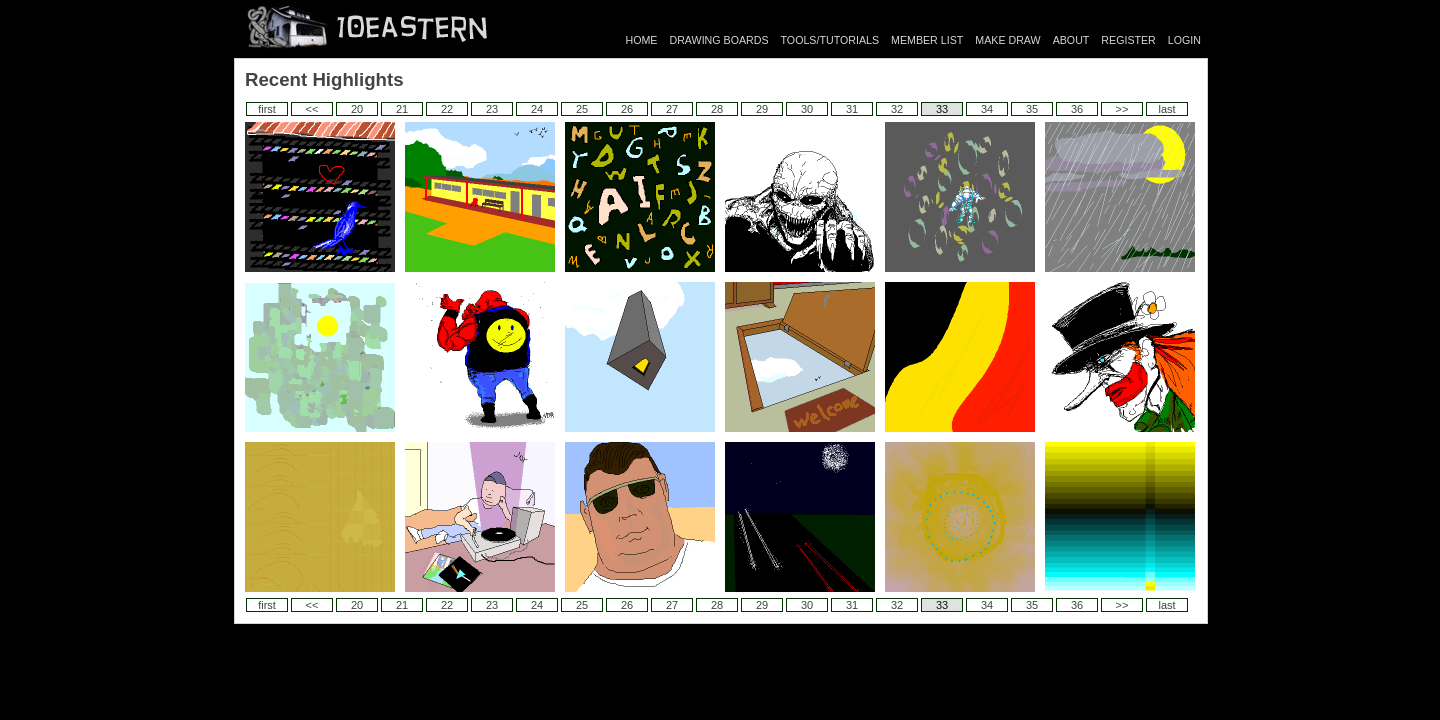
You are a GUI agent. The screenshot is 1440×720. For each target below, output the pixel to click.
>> (1122, 109)
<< (312, 109)
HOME (642, 40)
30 (807, 109)
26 (627, 109)
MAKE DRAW (1007, 40)
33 (942, 109)
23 (492, 109)
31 (852, 109)
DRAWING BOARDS (718, 40)
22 (447, 109)
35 (1032, 109)
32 (897, 109)
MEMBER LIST (927, 40)
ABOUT (1071, 40)
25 (582, 109)
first (267, 109)
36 (1077, 109)
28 (717, 109)
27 (672, 109)
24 (537, 109)
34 (987, 109)
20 (357, 109)
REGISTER (1128, 40)
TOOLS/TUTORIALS (830, 40)
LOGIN (1184, 40)
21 (402, 109)
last (1166, 109)
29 (762, 109)
